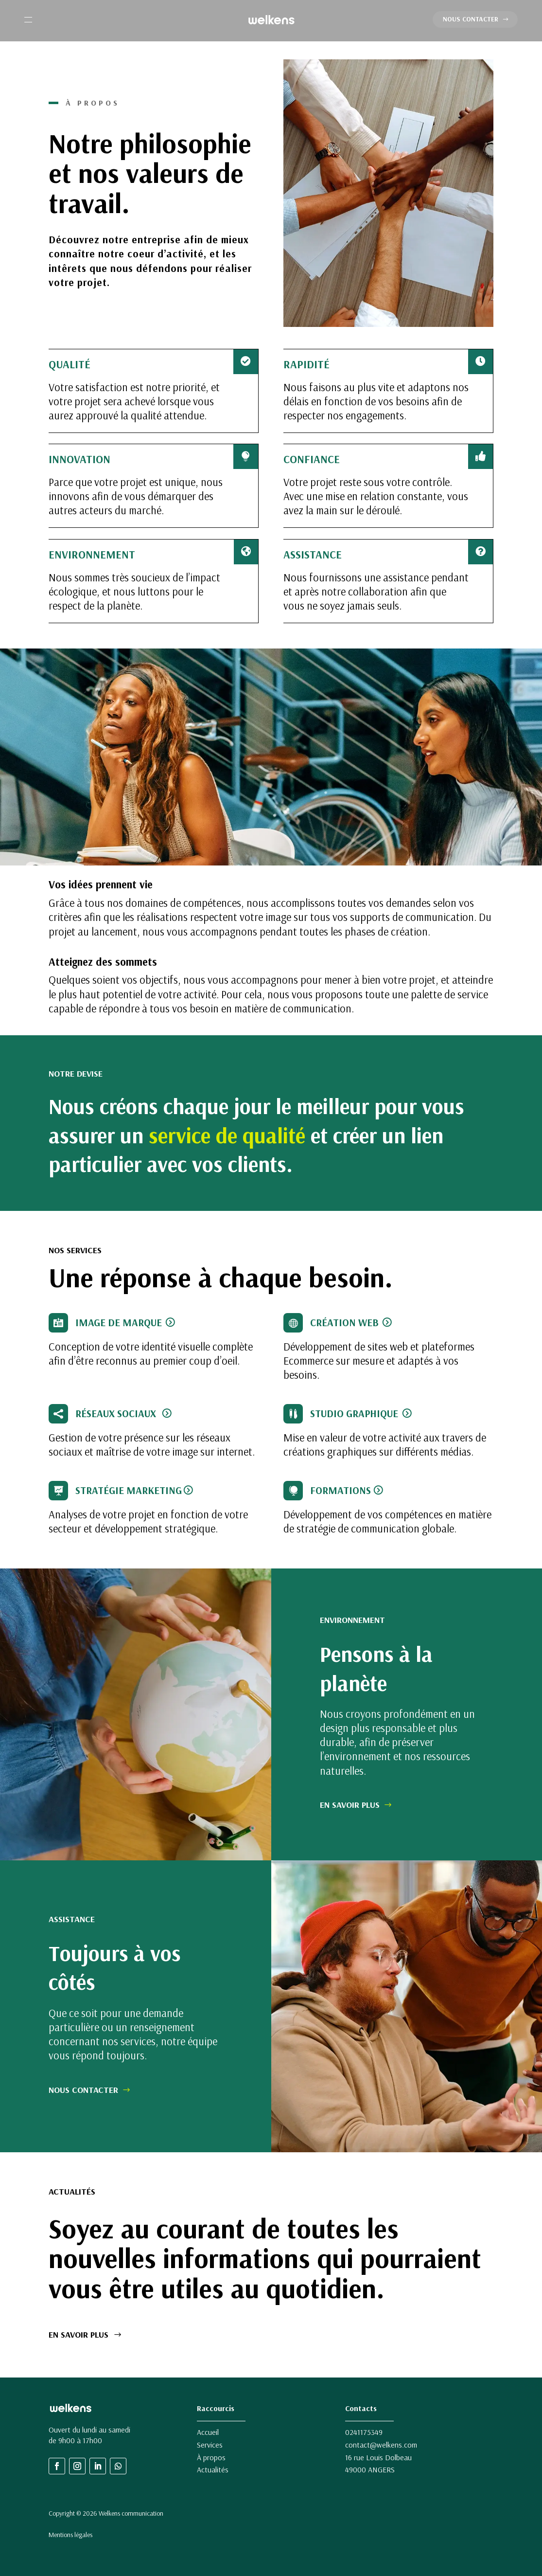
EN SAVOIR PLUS (350, 1804)
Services (210, 2445)
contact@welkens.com (381, 2445)
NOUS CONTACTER (470, 19)
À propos (211, 2457)
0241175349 (364, 2432)
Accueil (208, 2432)
